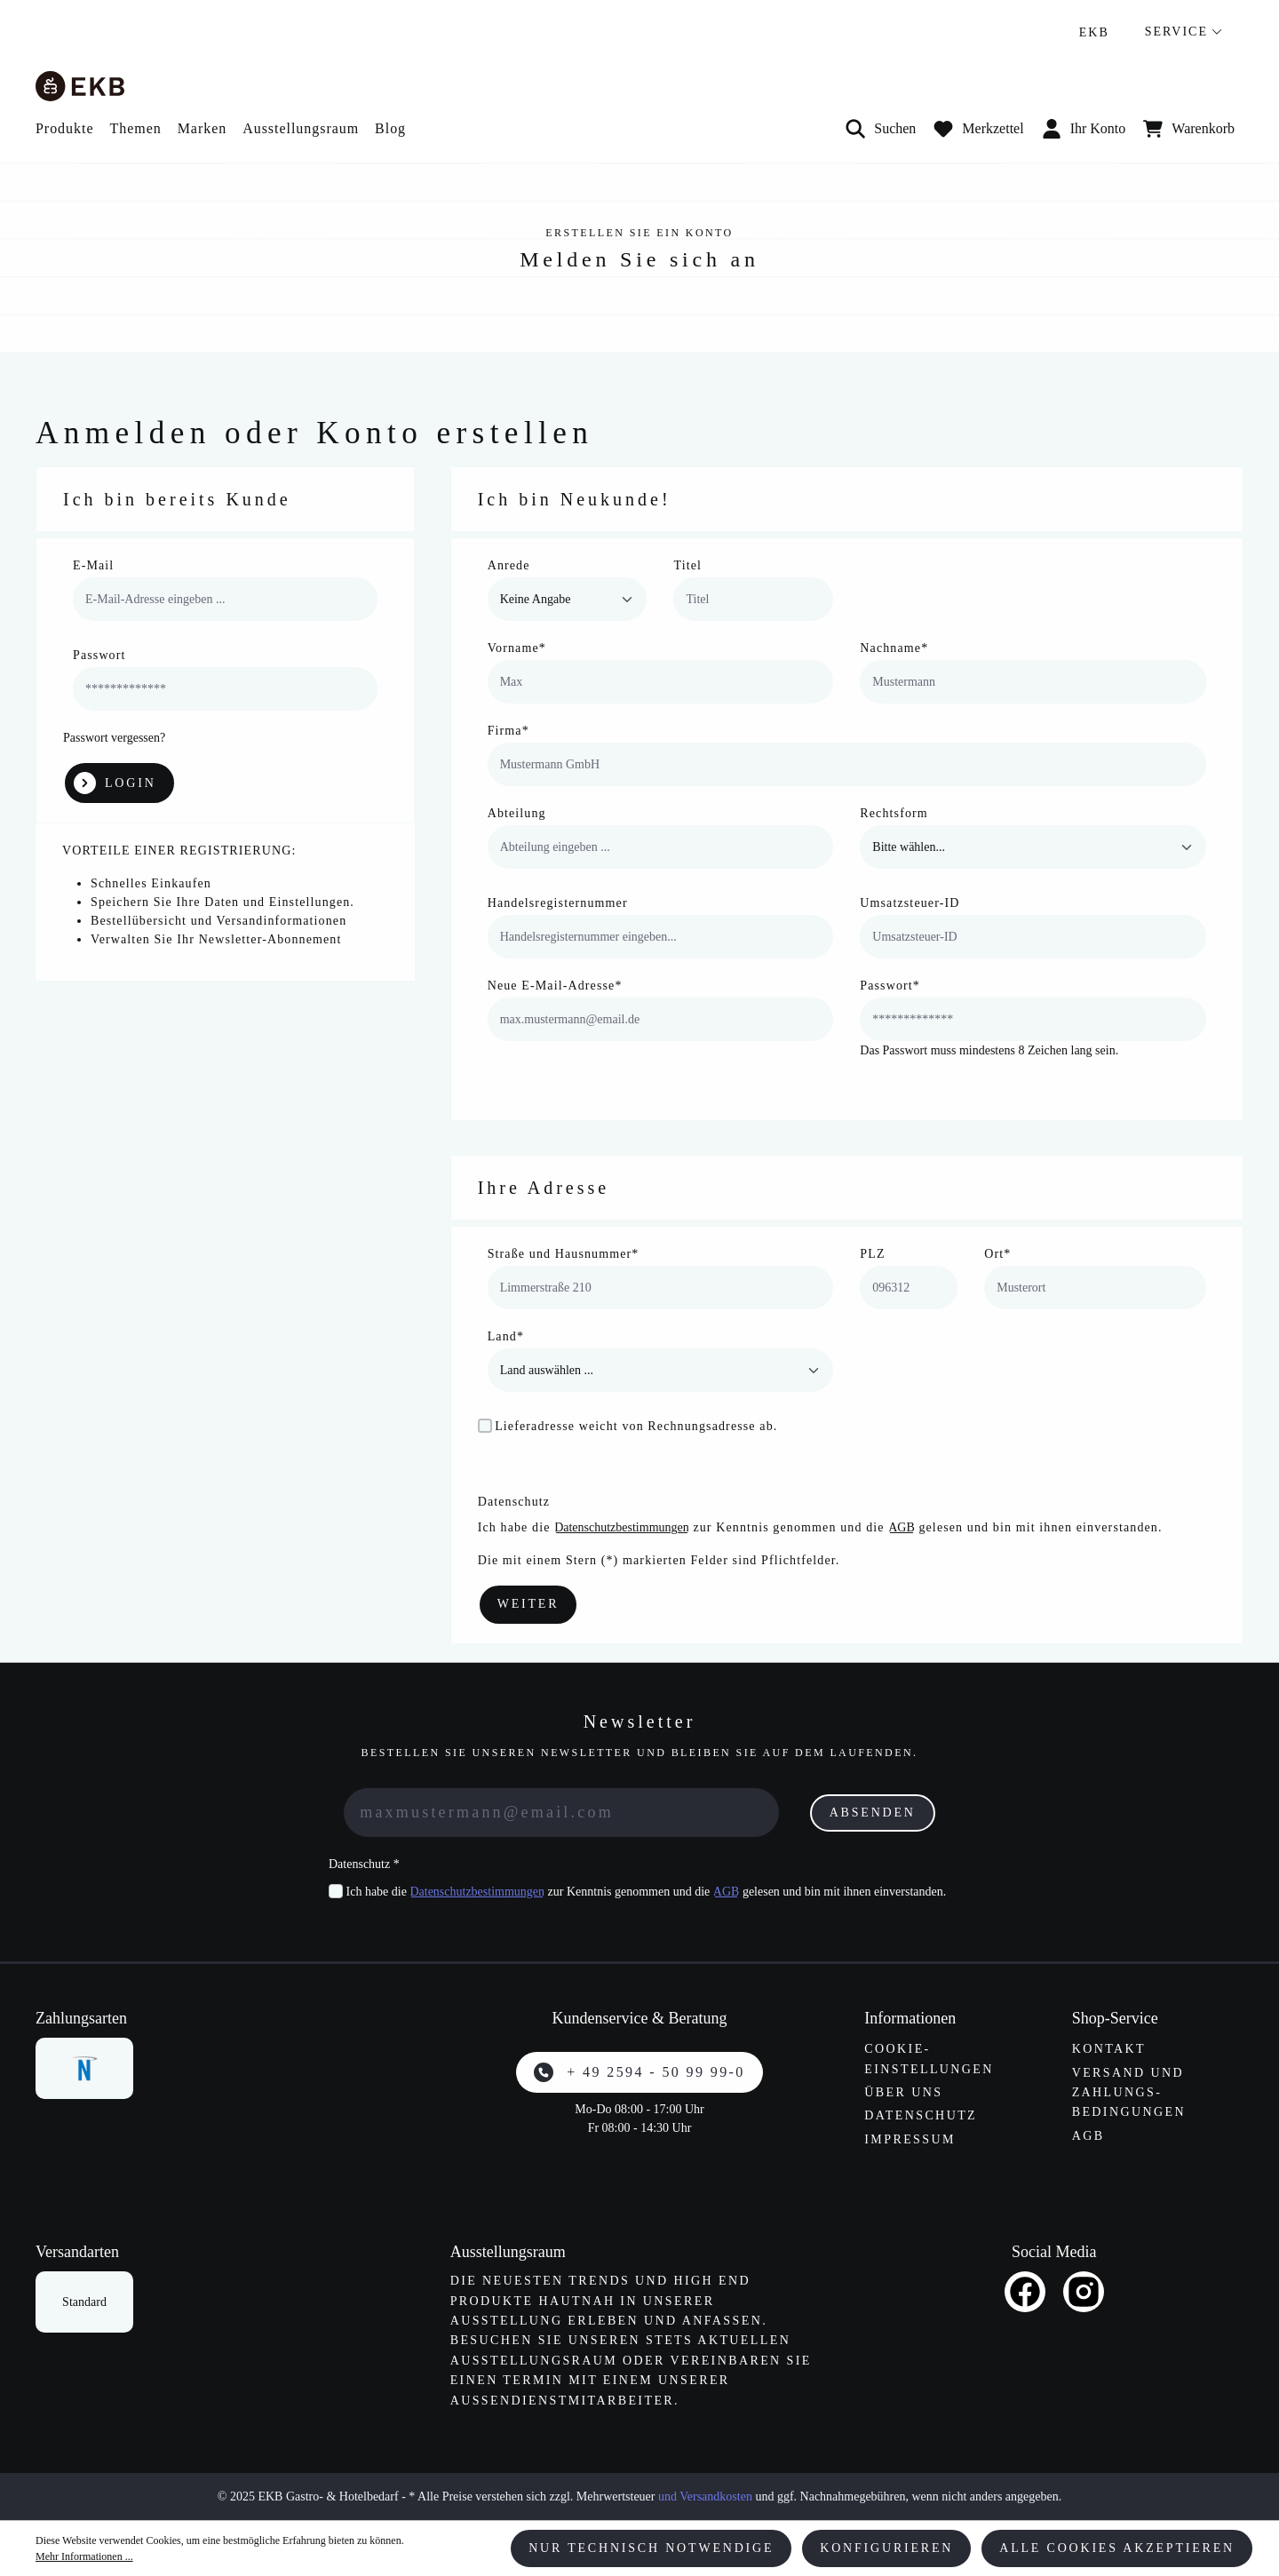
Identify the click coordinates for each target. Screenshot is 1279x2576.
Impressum (910, 2139)
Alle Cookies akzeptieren (1117, 2548)
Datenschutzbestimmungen (621, 1527)
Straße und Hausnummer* (564, 1253)
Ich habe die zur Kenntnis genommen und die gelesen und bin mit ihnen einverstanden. (646, 1891)
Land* (506, 1336)
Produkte (64, 128)
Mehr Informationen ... (84, 2556)
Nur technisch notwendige (651, 2548)
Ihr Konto (1084, 129)
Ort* (997, 1253)
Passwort (99, 655)
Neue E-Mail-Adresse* (555, 985)
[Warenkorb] (1188, 128)
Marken (202, 128)
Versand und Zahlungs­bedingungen (1129, 2092)
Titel (687, 565)
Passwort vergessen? (114, 737)
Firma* (508, 730)
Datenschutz (920, 2115)
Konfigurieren (886, 2548)
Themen (135, 128)
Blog (390, 128)
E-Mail (93, 565)
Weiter (528, 1603)
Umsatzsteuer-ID (909, 903)
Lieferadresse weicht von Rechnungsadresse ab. (636, 1426)
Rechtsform (894, 813)
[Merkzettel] (978, 128)
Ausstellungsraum (300, 128)
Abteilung (517, 813)
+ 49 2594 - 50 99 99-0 (639, 2072)
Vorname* (517, 648)
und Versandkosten (705, 2496)
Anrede (509, 565)
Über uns (903, 2092)
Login (115, 783)
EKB (1094, 32)
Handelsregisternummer (558, 903)
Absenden (873, 1812)
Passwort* (890, 985)
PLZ (872, 1253)
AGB (901, 1527)
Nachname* (894, 648)
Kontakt (1109, 2048)
